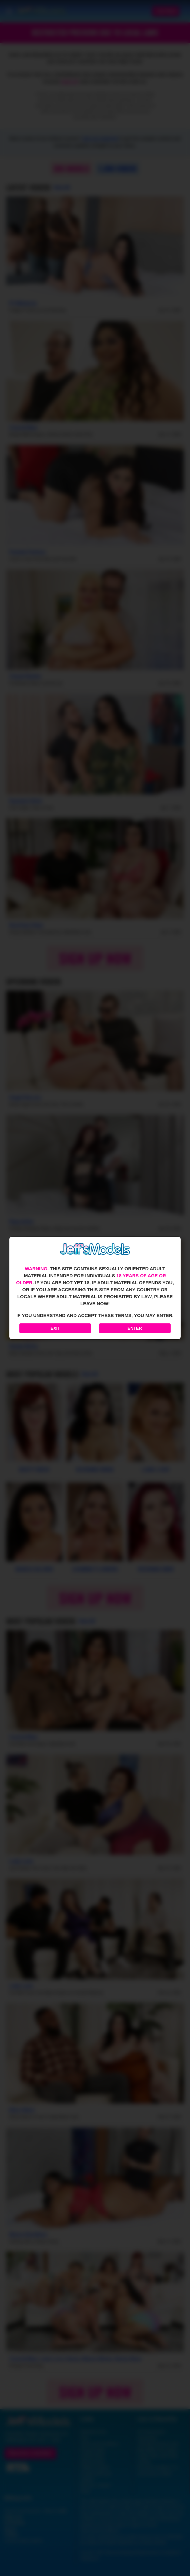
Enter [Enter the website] (135, 1328)
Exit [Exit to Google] (55, 1328)
